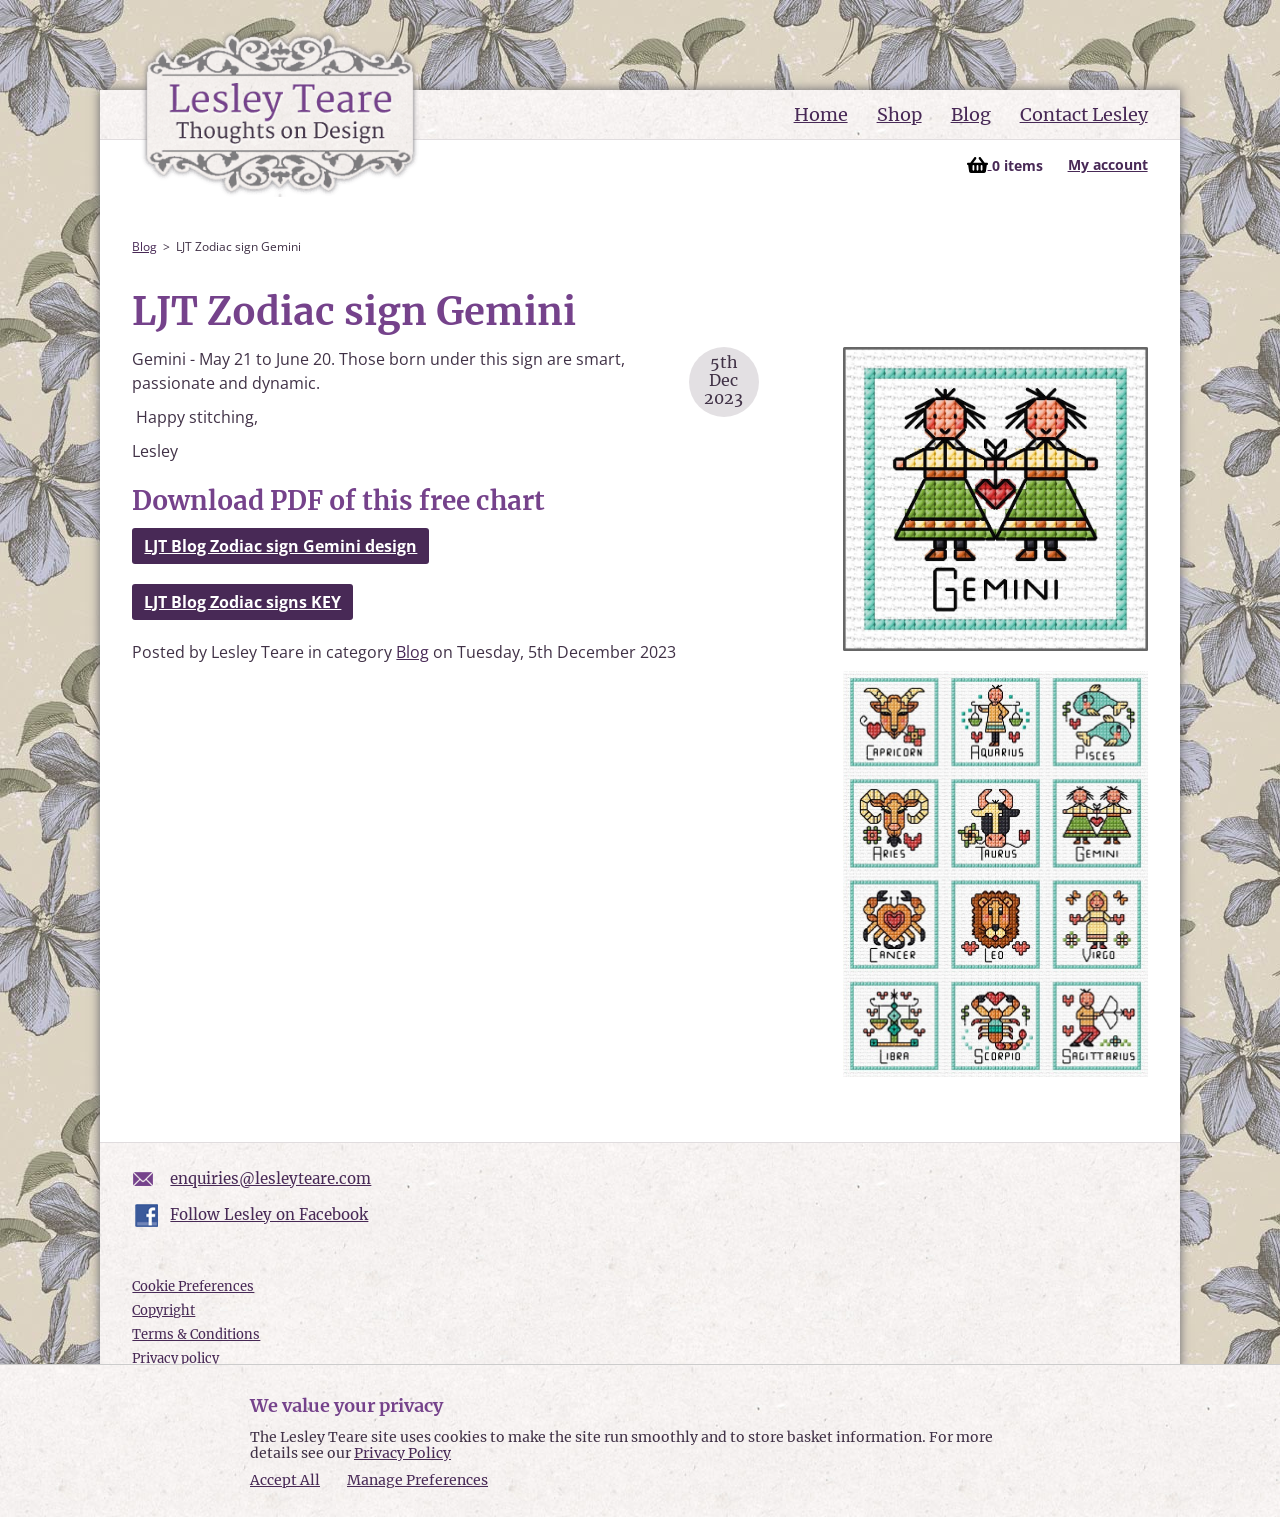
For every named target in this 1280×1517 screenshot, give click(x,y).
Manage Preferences (417, 1480)
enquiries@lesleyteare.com (270, 1178)
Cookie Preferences (193, 1286)
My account (1108, 164)
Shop (899, 114)
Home (821, 114)
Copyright (163, 1310)
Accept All (285, 1480)
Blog (971, 114)
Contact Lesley (1084, 114)
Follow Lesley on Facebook (269, 1214)
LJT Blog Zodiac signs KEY (242, 602)
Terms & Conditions (196, 1334)
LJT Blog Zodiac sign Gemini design (280, 546)
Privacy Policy (402, 1453)
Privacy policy (175, 1358)
